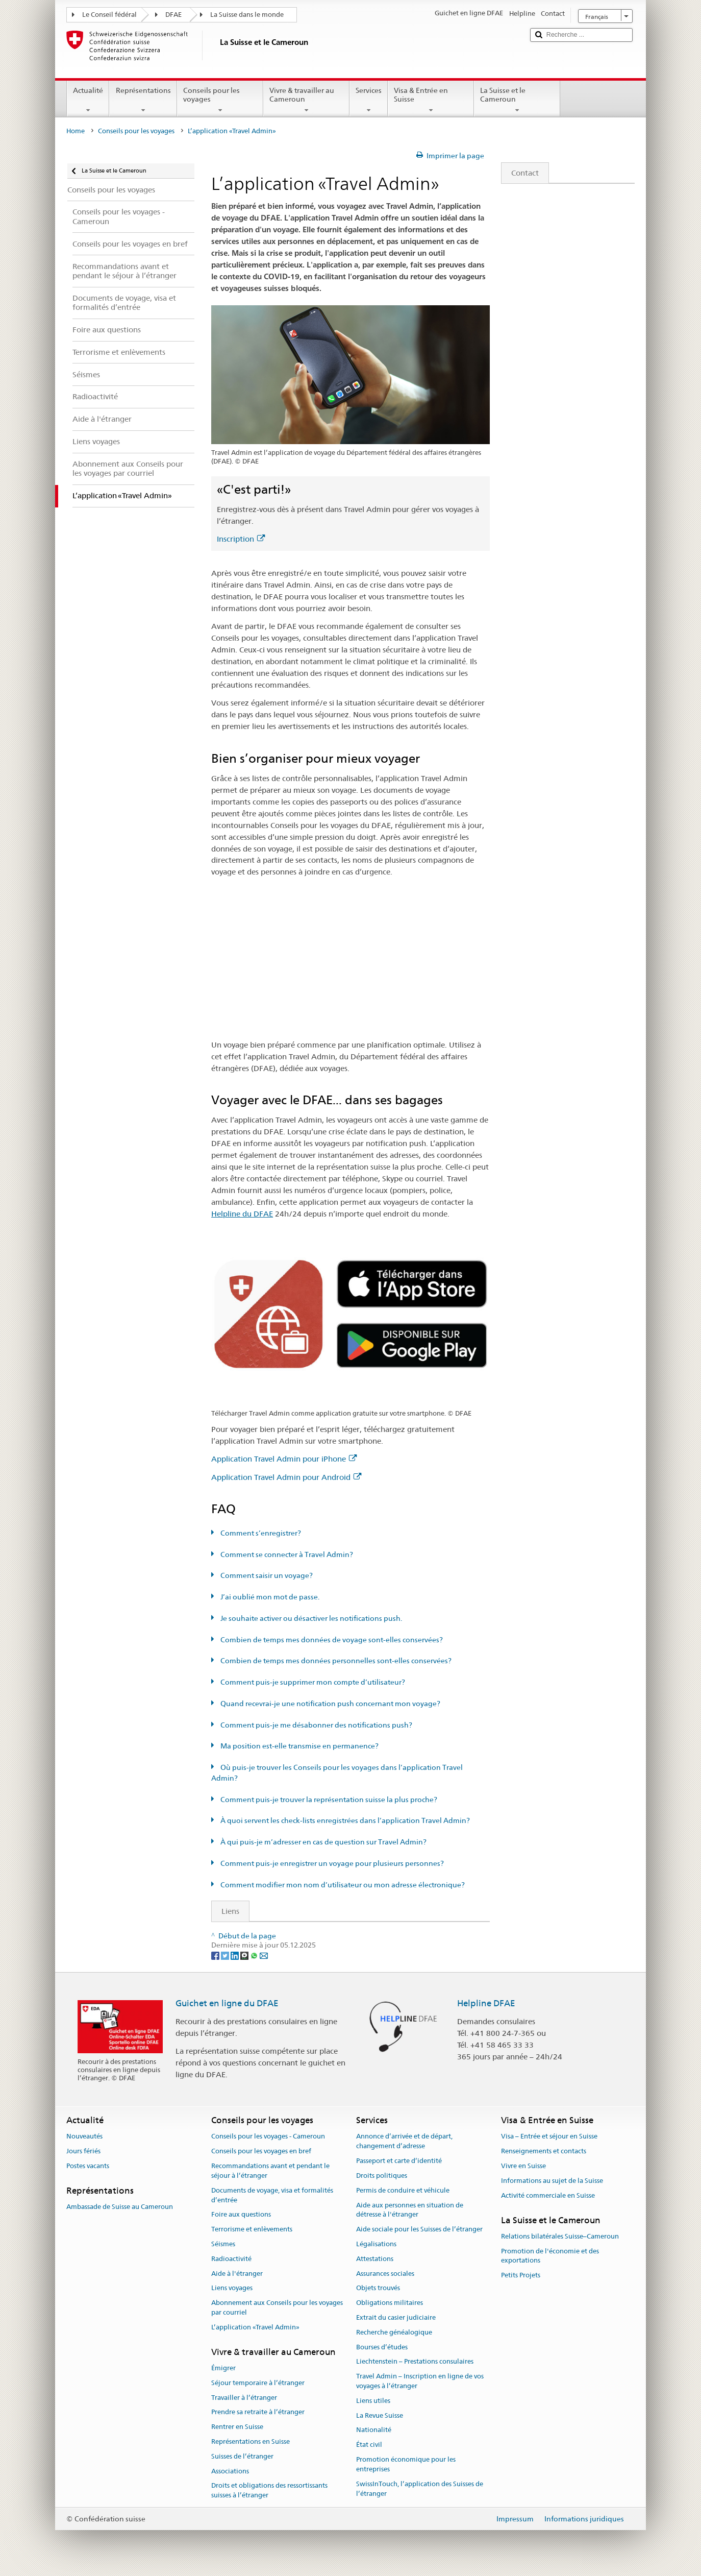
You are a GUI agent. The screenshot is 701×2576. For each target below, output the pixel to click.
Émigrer (223, 2368)
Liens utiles (373, 2400)
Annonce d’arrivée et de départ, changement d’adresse (404, 2141)
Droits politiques (381, 2175)
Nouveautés (84, 2137)
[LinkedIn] (235, 1955)
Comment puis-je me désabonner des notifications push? (315, 1725)
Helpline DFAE (486, 2003)
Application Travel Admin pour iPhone (284, 1459)
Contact (520, 173)
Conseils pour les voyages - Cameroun (268, 2137)
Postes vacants (87, 2166)
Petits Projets (520, 2275)
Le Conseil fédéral (109, 14)
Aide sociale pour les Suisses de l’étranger (419, 2229)
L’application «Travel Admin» (255, 2327)
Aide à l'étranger (237, 2273)
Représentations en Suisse (250, 2441)
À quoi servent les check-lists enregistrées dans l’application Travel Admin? (344, 1820)
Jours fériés (83, 2151)
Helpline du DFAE (242, 1214)
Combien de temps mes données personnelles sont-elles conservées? (335, 1661)
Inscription (241, 539)
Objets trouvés (378, 2288)
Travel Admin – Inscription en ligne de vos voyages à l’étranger (420, 2381)
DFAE (173, 14)
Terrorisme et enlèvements (251, 2229)
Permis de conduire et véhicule (402, 2190)
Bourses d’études (382, 2347)
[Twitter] (226, 1955)
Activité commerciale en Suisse (548, 2195)
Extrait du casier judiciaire (396, 2317)
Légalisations (376, 2244)
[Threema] (245, 1955)
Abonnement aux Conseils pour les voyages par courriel (277, 2307)
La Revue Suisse (379, 2415)
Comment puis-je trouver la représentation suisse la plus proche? (328, 1799)
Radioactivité (231, 2259)
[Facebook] (216, 1955)
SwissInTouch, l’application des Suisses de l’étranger (419, 2488)
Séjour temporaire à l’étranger (258, 2383)
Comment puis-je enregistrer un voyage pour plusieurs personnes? (331, 1863)
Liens (225, 1911)
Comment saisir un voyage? (266, 1575)
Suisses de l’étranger (242, 2456)
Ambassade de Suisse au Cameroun (119, 2206)
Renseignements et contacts (543, 2151)
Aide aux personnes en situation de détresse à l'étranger (409, 2210)
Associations (230, 2471)
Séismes (223, 2244)
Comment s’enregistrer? (260, 1533)
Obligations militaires (389, 2302)
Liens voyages (232, 2288)
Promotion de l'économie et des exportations (550, 2256)
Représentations (143, 100)
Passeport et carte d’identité (399, 2161)
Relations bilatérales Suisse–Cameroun (560, 2236)
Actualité (88, 100)
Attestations (374, 2259)
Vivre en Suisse (523, 2166)
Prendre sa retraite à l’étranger (258, 2412)
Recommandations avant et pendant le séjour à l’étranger (270, 2170)
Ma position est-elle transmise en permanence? (299, 1746)
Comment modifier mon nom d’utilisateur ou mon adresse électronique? (342, 1885)
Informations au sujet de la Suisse (552, 2180)
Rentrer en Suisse (237, 2427)
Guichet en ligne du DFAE (227, 2003)
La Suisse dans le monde (247, 14)
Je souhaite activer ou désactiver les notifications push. (310, 1618)
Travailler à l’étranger (244, 2397)
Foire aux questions (241, 2215)
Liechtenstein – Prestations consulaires (414, 2362)
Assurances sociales (385, 2273)
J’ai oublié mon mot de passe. (269, 1597)
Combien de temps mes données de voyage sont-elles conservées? (331, 1640)
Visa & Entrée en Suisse (430, 100)
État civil (369, 2445)
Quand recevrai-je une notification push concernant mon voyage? (329, 1703)
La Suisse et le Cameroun (517, 100)
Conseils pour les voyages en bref (261, 2151)
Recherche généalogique (394, 2332)
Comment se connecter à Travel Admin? (286, 1554)
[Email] (264, 1955)
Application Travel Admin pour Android (286, 1477)
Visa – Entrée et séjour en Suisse (549, 2137)
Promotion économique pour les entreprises (406, 2464)
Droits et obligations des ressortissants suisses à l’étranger (269, 2490)
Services (368, 100)
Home (75, 131)
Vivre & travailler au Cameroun (306, 100)
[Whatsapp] (255, 1955)
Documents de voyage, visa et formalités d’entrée (272, 2195)
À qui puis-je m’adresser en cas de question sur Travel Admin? (323, 1842)
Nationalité (373, 2430)
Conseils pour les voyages (220, 100)
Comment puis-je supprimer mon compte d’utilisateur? (312, 1682)
